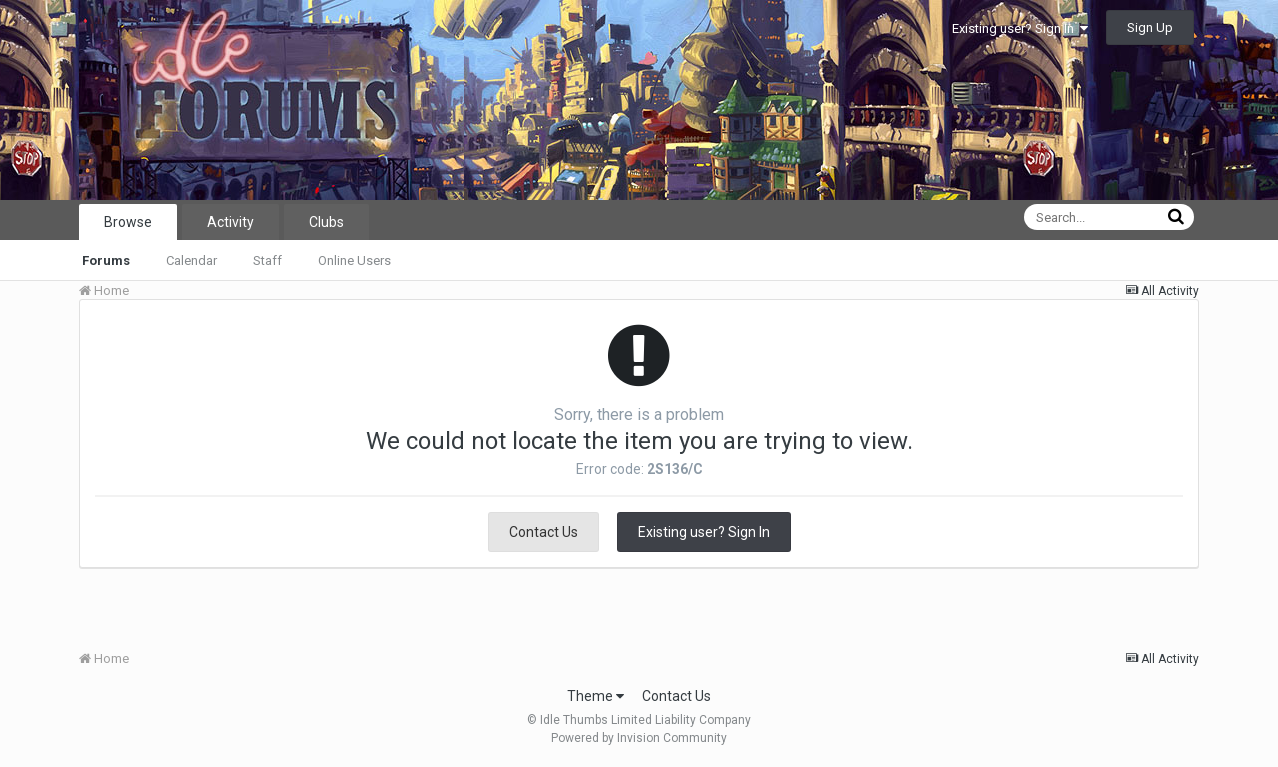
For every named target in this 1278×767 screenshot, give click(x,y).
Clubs (326, 222)
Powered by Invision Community (639, 738)
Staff (267, 260)
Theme (595, 696)
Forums (106, 260)
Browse (128, 222)
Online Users (354, 260)
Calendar (191, 260)
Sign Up (1150, 27)
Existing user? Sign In (1020, 28)
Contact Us (543, 532)
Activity (230, 222)
